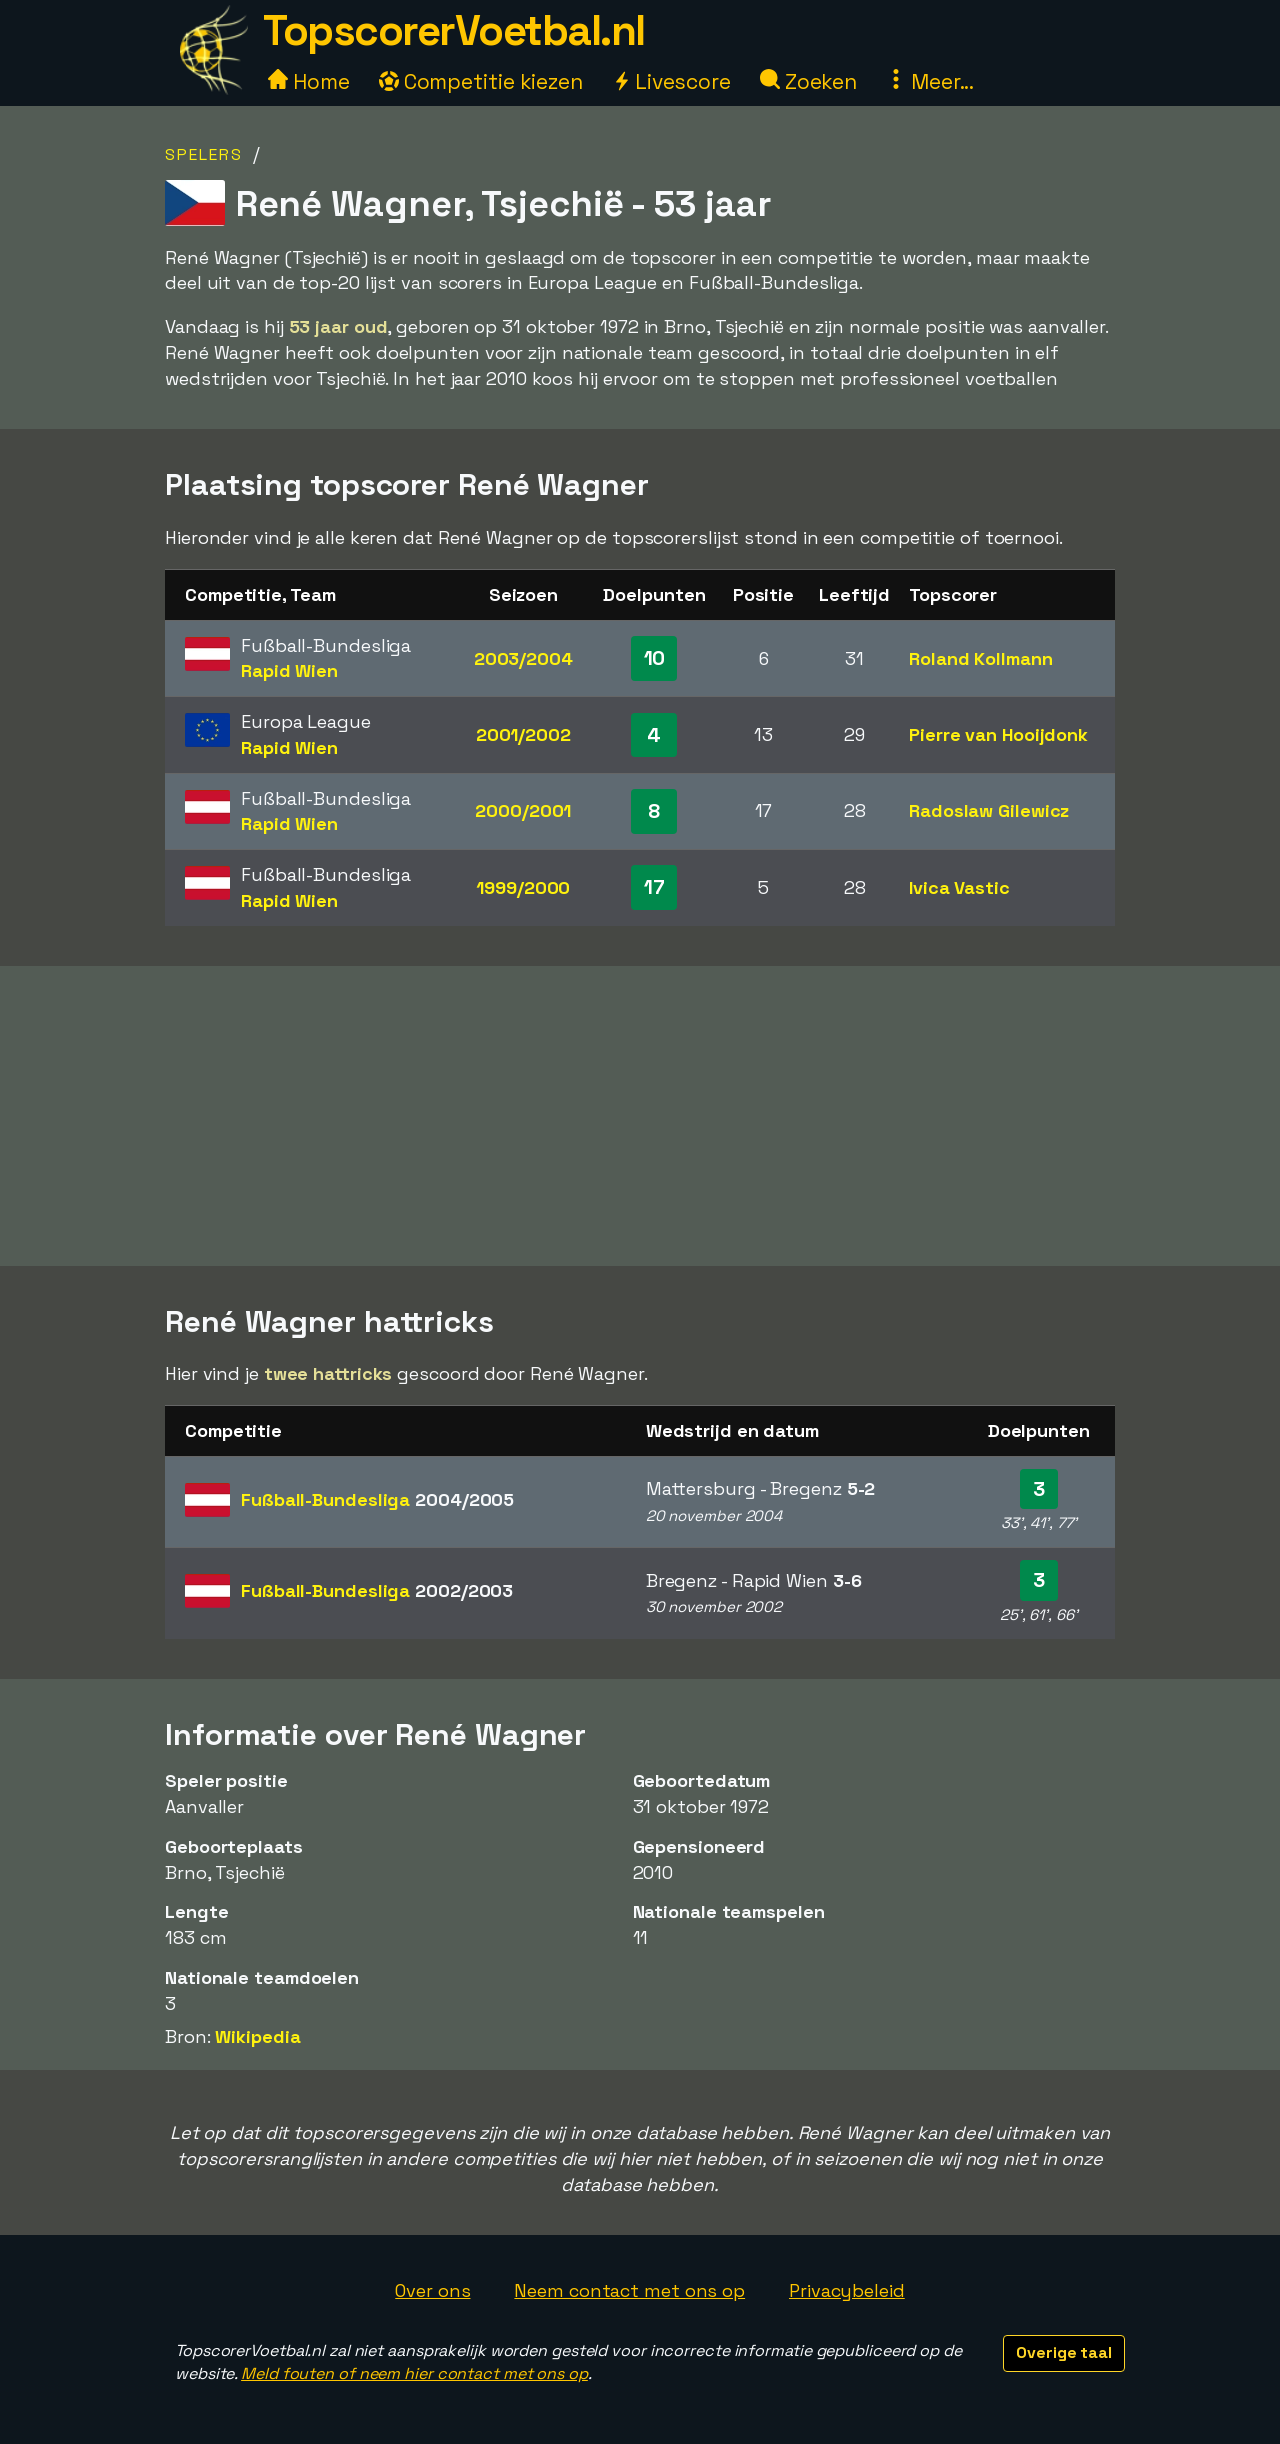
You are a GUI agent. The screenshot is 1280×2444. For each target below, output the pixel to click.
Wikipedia (257, 2036)
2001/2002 (523, 734)
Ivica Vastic (959, 887)
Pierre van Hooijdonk (998, 734)
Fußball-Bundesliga (377, 1499)
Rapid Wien (289, 670)
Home (309, 81)
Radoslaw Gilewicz (989, 810)
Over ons (432, 2290)
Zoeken (808, 81)
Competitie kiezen (481, 81)
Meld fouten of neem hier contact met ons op (414, 2373)
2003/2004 (523, 658)
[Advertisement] (640, 1116)
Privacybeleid (847, 2290)
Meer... (930, 81)
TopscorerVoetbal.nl (454, 30)
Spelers (204, 154)
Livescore (671, 81)
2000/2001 (523, 810)
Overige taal (1064, 2352)
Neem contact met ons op (629, 2290)
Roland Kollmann (981, 658)
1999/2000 (523, 887)
